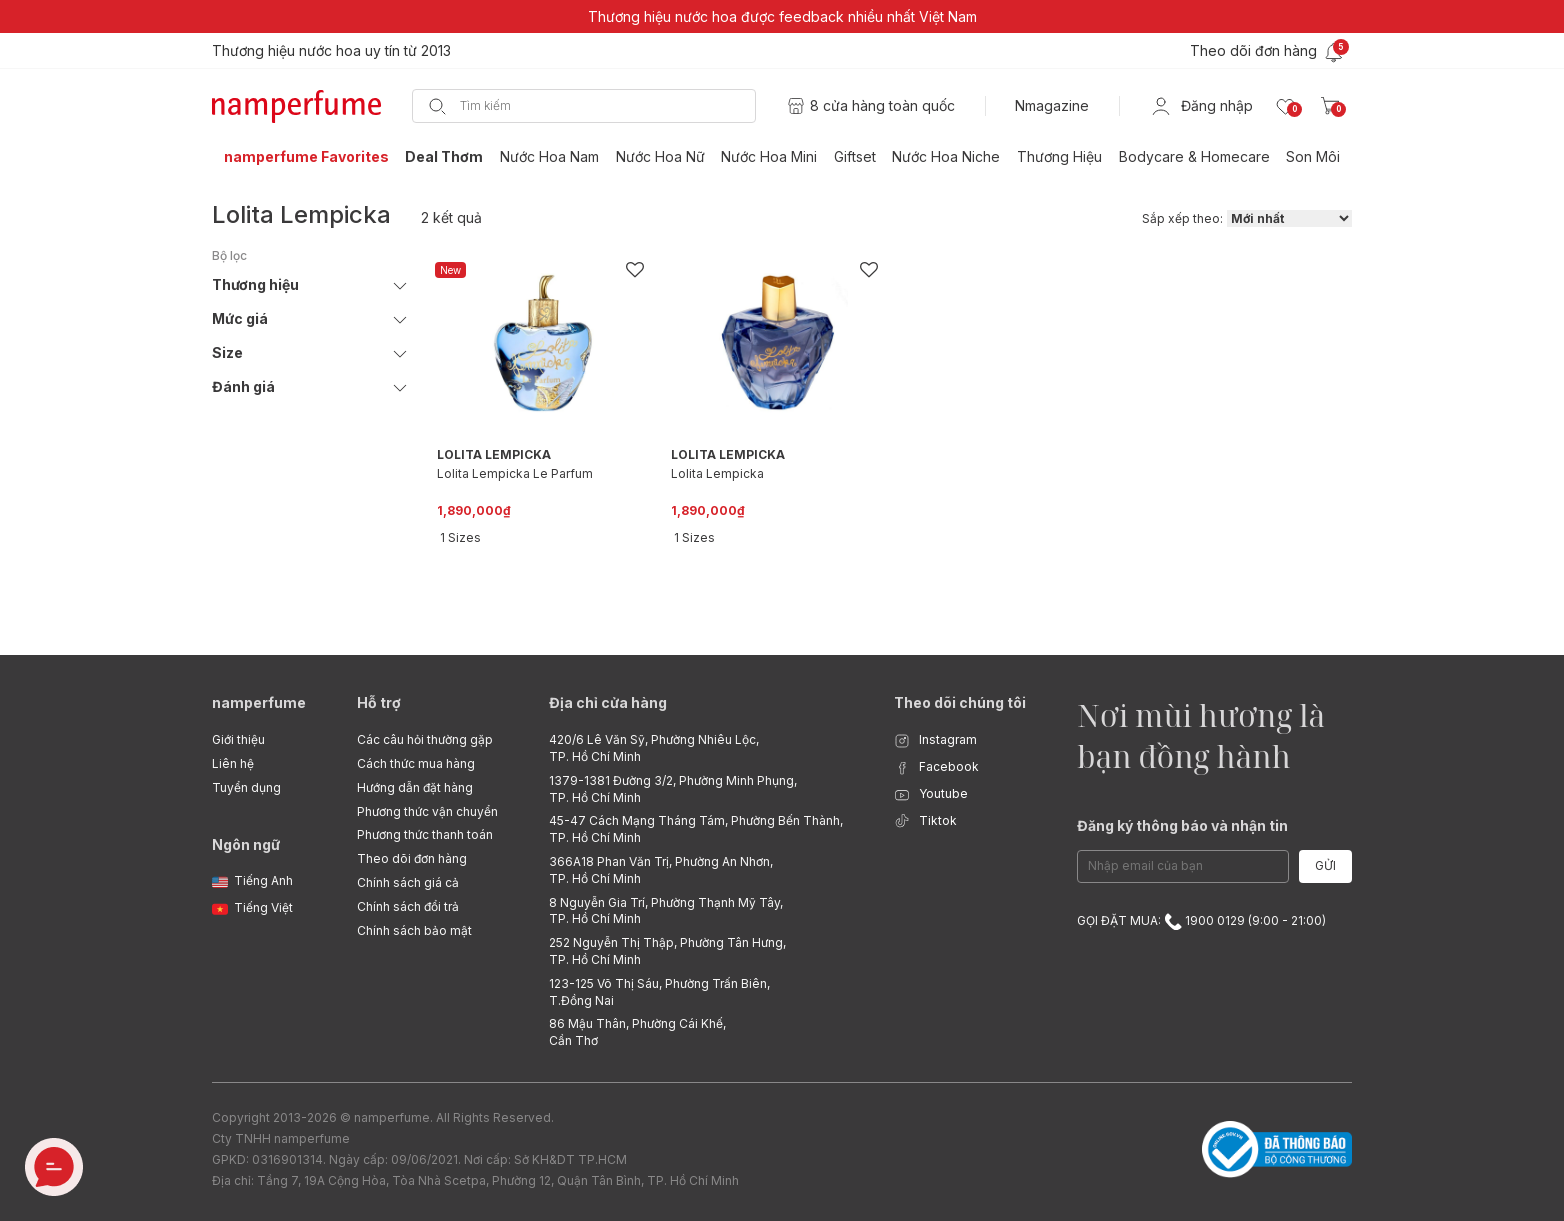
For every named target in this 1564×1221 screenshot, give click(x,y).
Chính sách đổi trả (408, 906)
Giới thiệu (238, 739)
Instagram (935, 740)
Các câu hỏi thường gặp (425, 739)
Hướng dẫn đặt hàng (415, 787)
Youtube (931, 794)
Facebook (936, 767)
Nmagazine (1052, 105)
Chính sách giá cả (408, 882)
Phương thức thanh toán (425, 834)
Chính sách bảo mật (414, 930)
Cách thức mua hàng (416, 763)
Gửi (1325, 865)
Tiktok (925, 821)
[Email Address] (1183, 866)
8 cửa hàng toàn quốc (882, 105)
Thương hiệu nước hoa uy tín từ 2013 (331, 50)
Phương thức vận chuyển (427, 811)
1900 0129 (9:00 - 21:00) (1245, 920)
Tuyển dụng (246, 787)
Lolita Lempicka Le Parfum (515, 473)
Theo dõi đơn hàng (412, 858)
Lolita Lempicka (717, 473)
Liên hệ (233, 763)
